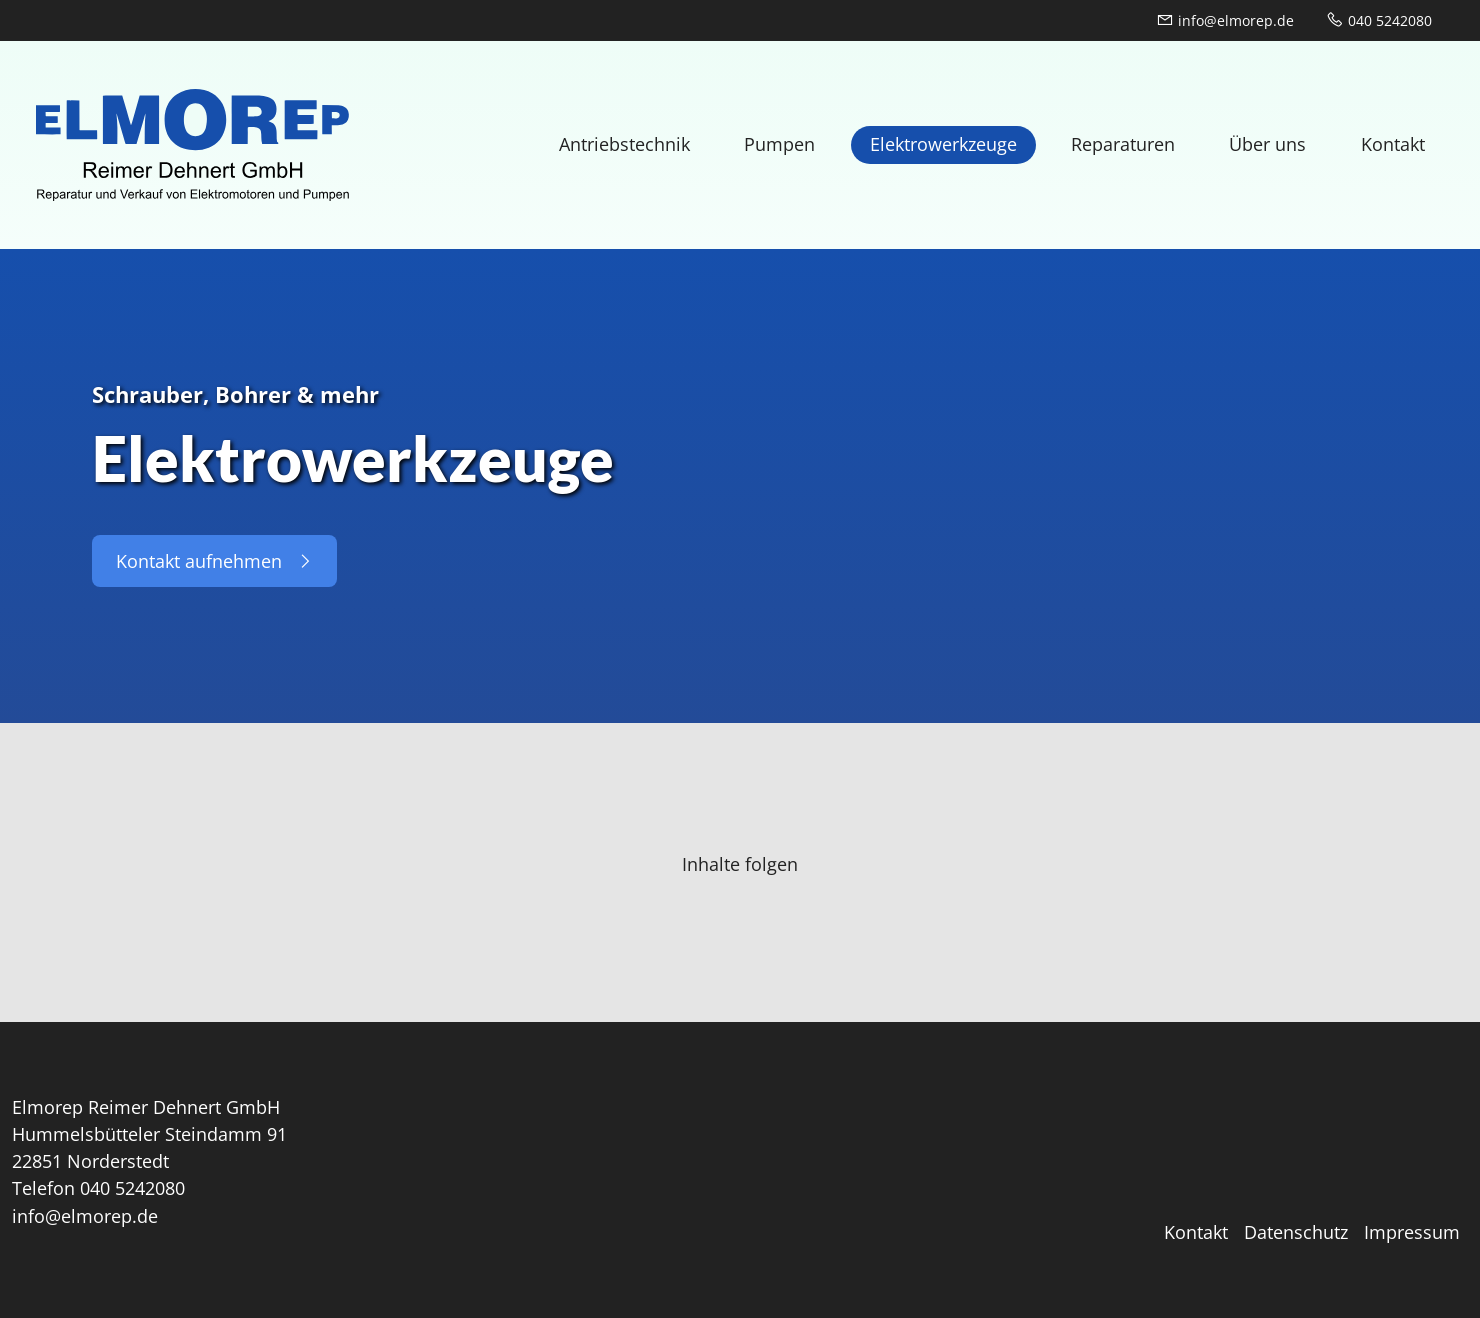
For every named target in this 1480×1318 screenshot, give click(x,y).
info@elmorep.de (1225, 20)
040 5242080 (1379, 20)
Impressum (1412, 1232)
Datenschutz (1296, 1232)
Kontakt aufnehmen (214, 560)
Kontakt (1196, 1232)
